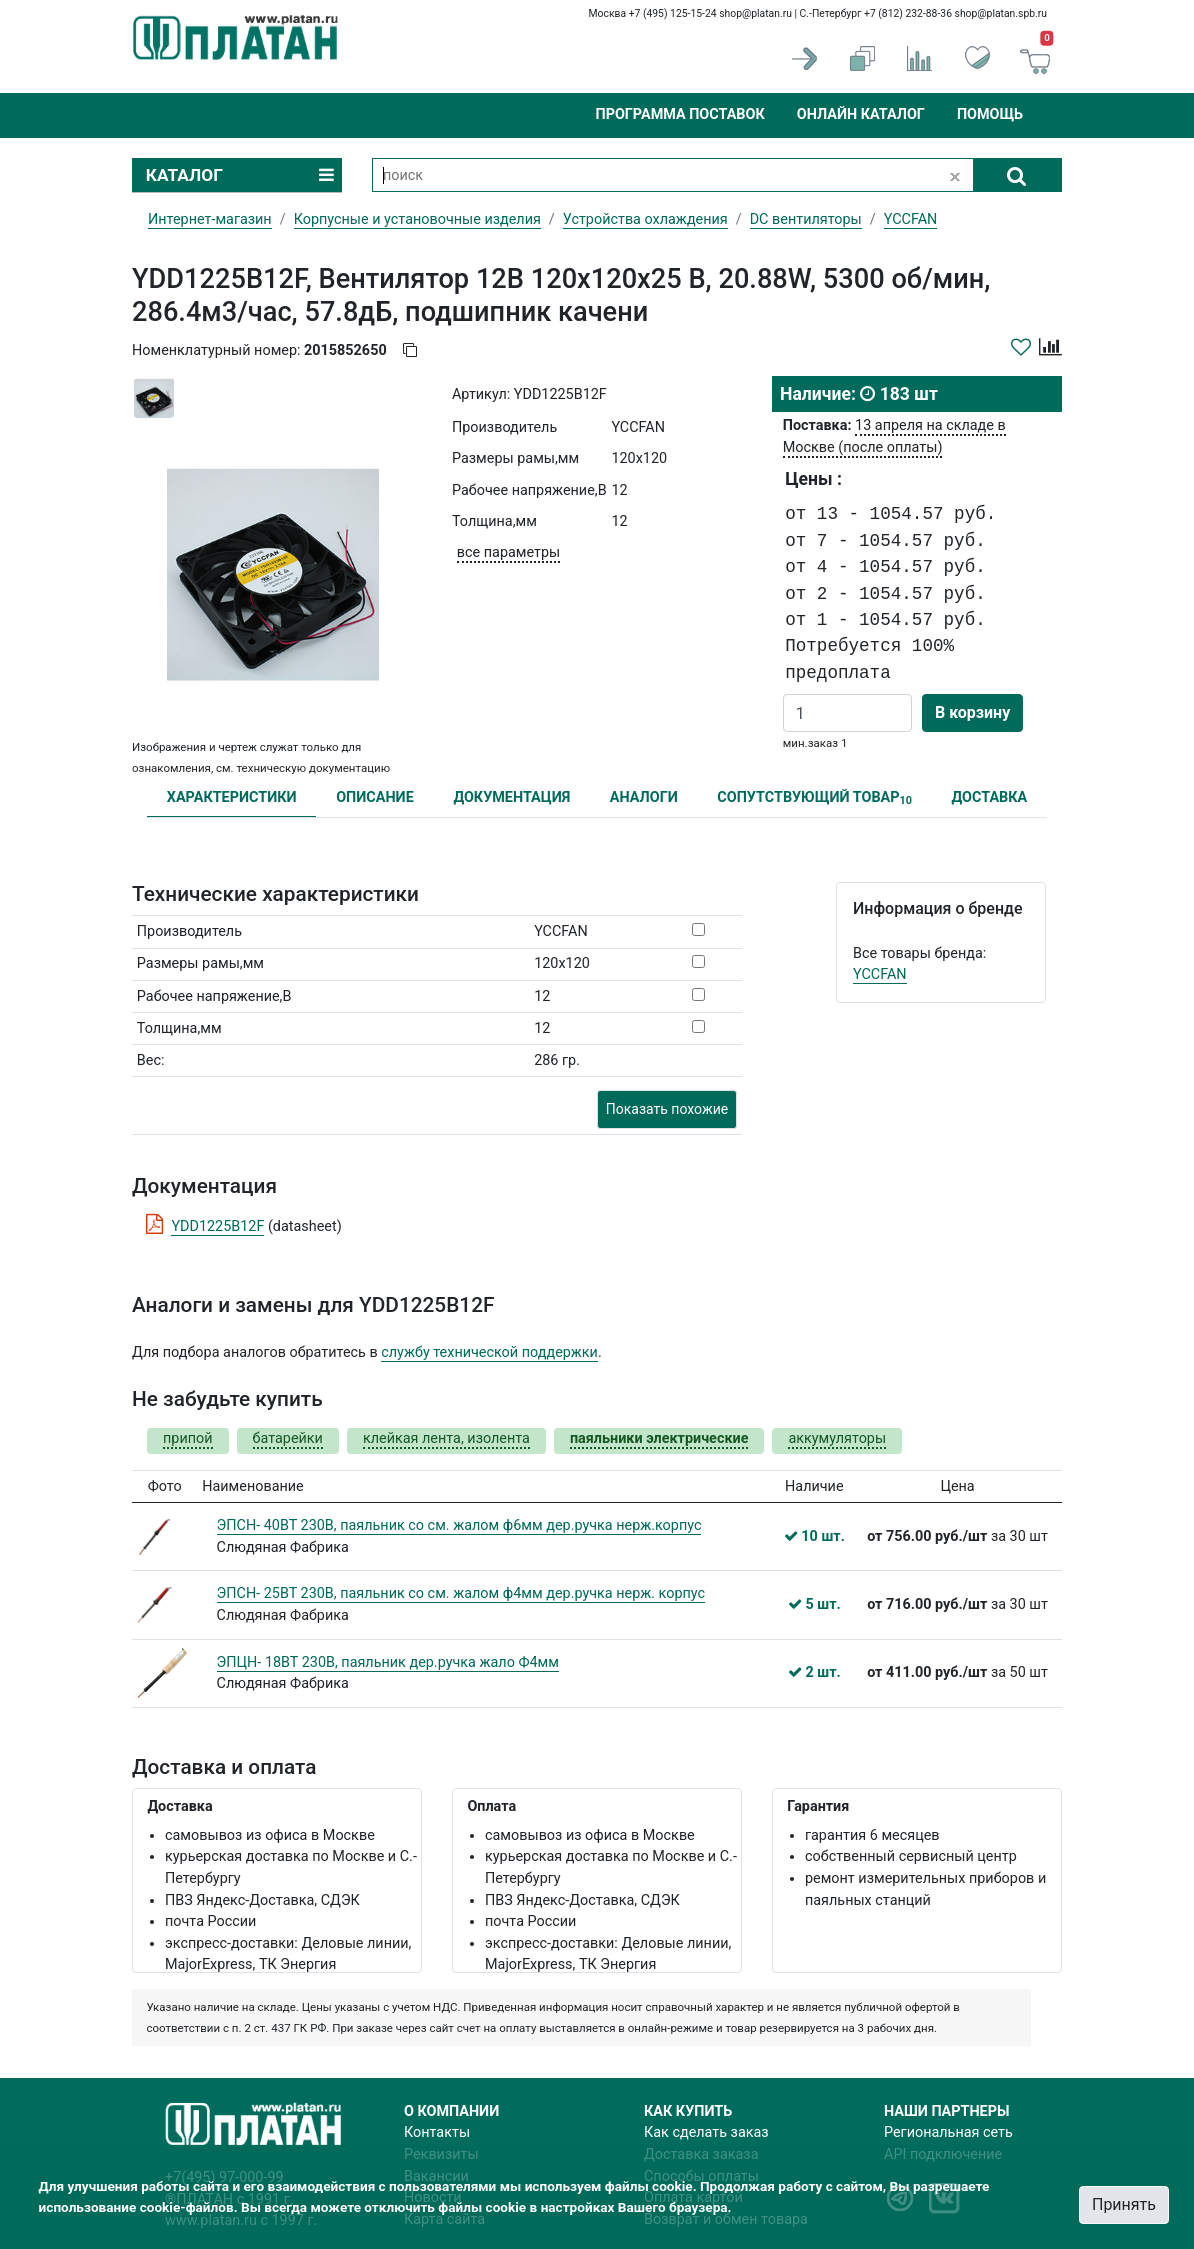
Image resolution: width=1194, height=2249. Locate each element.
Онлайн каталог (861, 114)
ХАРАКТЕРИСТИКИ (232, 797)
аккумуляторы (837, 1438)
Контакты (437, 2132)
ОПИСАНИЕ (375, 797)
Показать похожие (667, 1109)
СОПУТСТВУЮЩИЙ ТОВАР (814, 798)
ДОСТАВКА (990, 797)
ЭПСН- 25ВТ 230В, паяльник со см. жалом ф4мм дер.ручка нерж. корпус (461, 1593)
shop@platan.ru (755, 13)
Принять (1124, 2204)
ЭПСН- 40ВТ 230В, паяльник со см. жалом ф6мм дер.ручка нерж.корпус (459, 1525)
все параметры (508, 552)
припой (188, 1438)
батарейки (288, 1438)
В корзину (972, 712)
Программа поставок (679, 114)
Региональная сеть (948, 2132)
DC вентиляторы (806, 219)
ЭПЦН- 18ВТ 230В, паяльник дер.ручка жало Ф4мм (388, 1662)
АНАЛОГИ (644, 797)
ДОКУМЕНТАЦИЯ (511, 797)
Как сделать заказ (706, 2132)
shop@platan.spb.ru (1001, 13)
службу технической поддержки (489, 1352)
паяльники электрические (659, 1438)
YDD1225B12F (217, 1226)
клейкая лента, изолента (446, 1438)
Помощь (990, 114)
